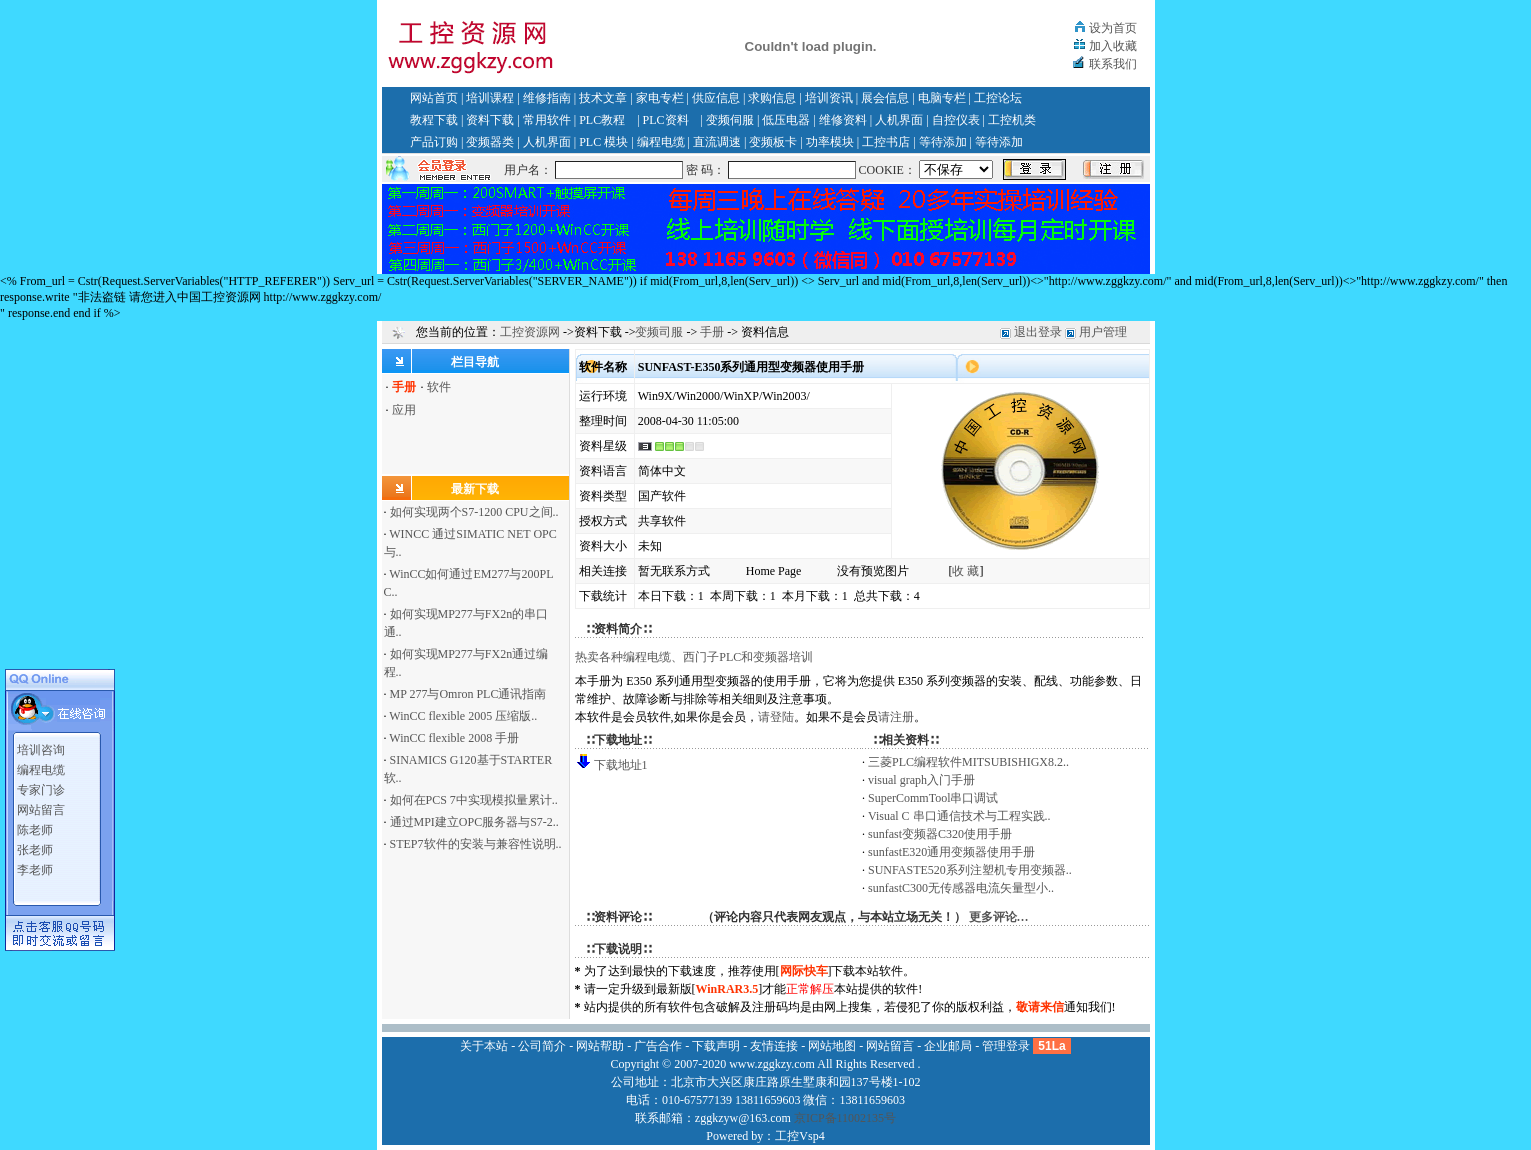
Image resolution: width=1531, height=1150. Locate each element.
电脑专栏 (942, 98)
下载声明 (716, 1046)
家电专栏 (660, 98)
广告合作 (658, 1046)
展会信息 (885, 98)
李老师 (35, 866)
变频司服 (659, 332)
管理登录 (1006, 1046)
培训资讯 (829, 98)
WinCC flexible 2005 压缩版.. (463, 716)
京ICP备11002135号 (845, 1118)
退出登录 (1038, 332)
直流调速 (717, 142)
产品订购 (434, 142)
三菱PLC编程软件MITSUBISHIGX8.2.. (968, 762)
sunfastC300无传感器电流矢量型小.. (961, 888)
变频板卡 (773, 142)
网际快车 (804, 971)
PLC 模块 (603, 142)
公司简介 (542, 1046)
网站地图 (832, 1046)
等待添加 (943, 142)
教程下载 (434, 120)
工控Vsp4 (799, 1136)
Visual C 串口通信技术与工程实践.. (959, 816)
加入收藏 (1113, 46)
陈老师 (35, 826)
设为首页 (1113, 28)
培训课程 (490, 98)
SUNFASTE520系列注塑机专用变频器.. (970, 870)
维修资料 (843, 120)
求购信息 (772, 98)
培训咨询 (41, 746)
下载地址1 (621, 765)
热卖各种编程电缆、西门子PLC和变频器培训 (694, 657)
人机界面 (899, 120)
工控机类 (1012, 120)
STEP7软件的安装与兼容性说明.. (476, 844)
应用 (404, 410)
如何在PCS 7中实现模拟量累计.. (474, 800)
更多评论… (999, 917)
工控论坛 (998, 98)
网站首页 (434, 98)
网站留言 (41, 806)
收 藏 (965, 571)
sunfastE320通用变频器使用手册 (951, 852)
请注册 (896, 717)
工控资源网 (530, 332)
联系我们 (1113, 64)
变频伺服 (730, 120)
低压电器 (786, 120)
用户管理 (1103, 332)
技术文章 (603, 98)
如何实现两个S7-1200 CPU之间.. (474, 512)
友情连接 (774, 1046)
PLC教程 (602, 120)
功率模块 (830, 142)
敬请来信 (1040, 1007)
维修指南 (547, 98)
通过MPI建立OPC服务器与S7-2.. (474, 822)
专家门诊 (41, 786)
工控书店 (886, 142)
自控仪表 (956, 120)
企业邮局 (948, 1046)
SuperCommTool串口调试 (933, 798)
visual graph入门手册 (921, 780)
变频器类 (490, 142)
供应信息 (716, 98)
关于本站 (484, 1046)
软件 (439, 387)
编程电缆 (661, 142)
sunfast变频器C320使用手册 (940, 834)
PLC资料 (666, 120)
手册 (712, 332)
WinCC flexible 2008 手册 (454, 738)
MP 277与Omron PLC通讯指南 (468, 694)
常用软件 (547, 120)
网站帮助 (600, 1046)
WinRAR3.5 (727, 989)
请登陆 (776, 717)
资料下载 (490, 120)
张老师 (35, 846)
